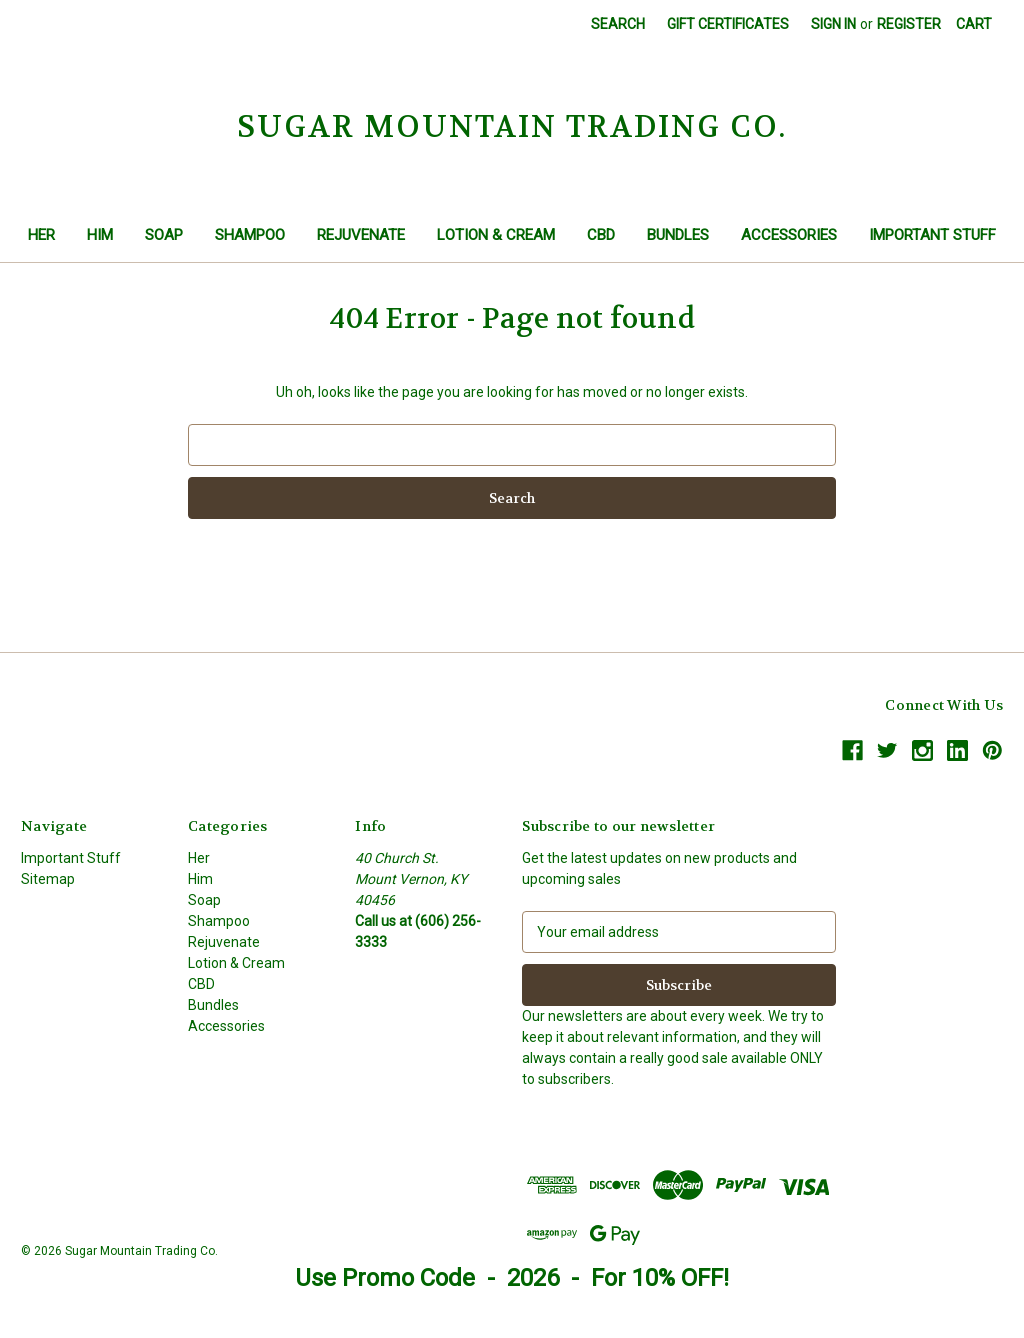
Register (909, 24)
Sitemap (48, 879)
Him (100, 235)
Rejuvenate (361, 235)
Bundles (678, 235)
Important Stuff (932, 235)
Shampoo (250, 235)
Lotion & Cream (496, 235)
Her (41, 235)
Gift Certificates (728, 24)
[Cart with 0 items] (974, 24)
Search (618, 24)
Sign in (833, 24)
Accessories (789, 235)
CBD (601, 235)
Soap (164, 235)
